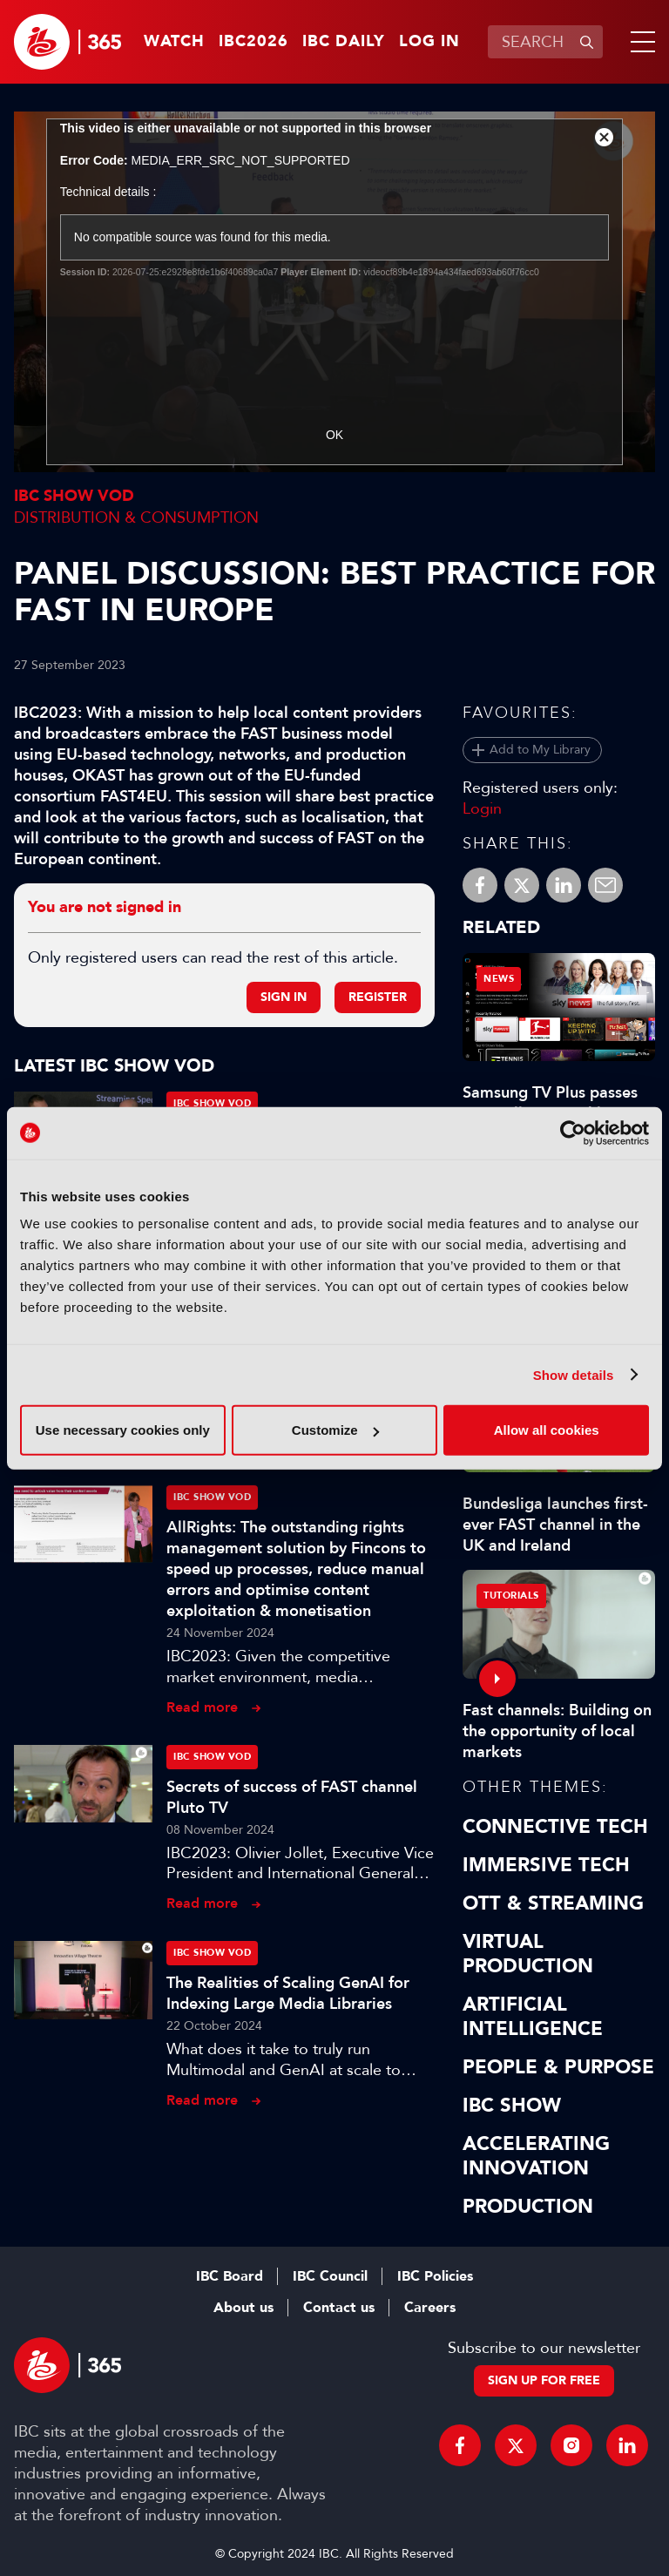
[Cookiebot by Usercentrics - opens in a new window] (573, 1132)
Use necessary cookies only (123, 1430)
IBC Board (229, 2276)
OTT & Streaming (553, 1903)
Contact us (339, 2307)
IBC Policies (435, 2276)
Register (377, 997)
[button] (639, 41)
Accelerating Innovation (536, 2156)
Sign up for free (544, 2380)
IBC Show (512, 2106)
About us (243, 2307)
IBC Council (330, 2276)
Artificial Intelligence (533, 2016)
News (498, 978)
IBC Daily (343, 42)
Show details (573, 1374)
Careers (430, 2307)
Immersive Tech (546, 1865)
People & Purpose (558, 2067)
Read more (202, 1707)
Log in (429, 42)
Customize (335, 1430)
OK (334, 435)
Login (482, 808)
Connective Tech (555, 1827)
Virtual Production (528, 1954)
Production (528, 2207)
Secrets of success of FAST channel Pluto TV (291, 1797)
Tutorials (511, 1595)
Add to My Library (540, 749)
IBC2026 (253, 42)
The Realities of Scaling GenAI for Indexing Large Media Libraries (287, 1993)
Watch (174, 42)
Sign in (283, 997)
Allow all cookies (546, 1430)
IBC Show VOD (74, 496)
